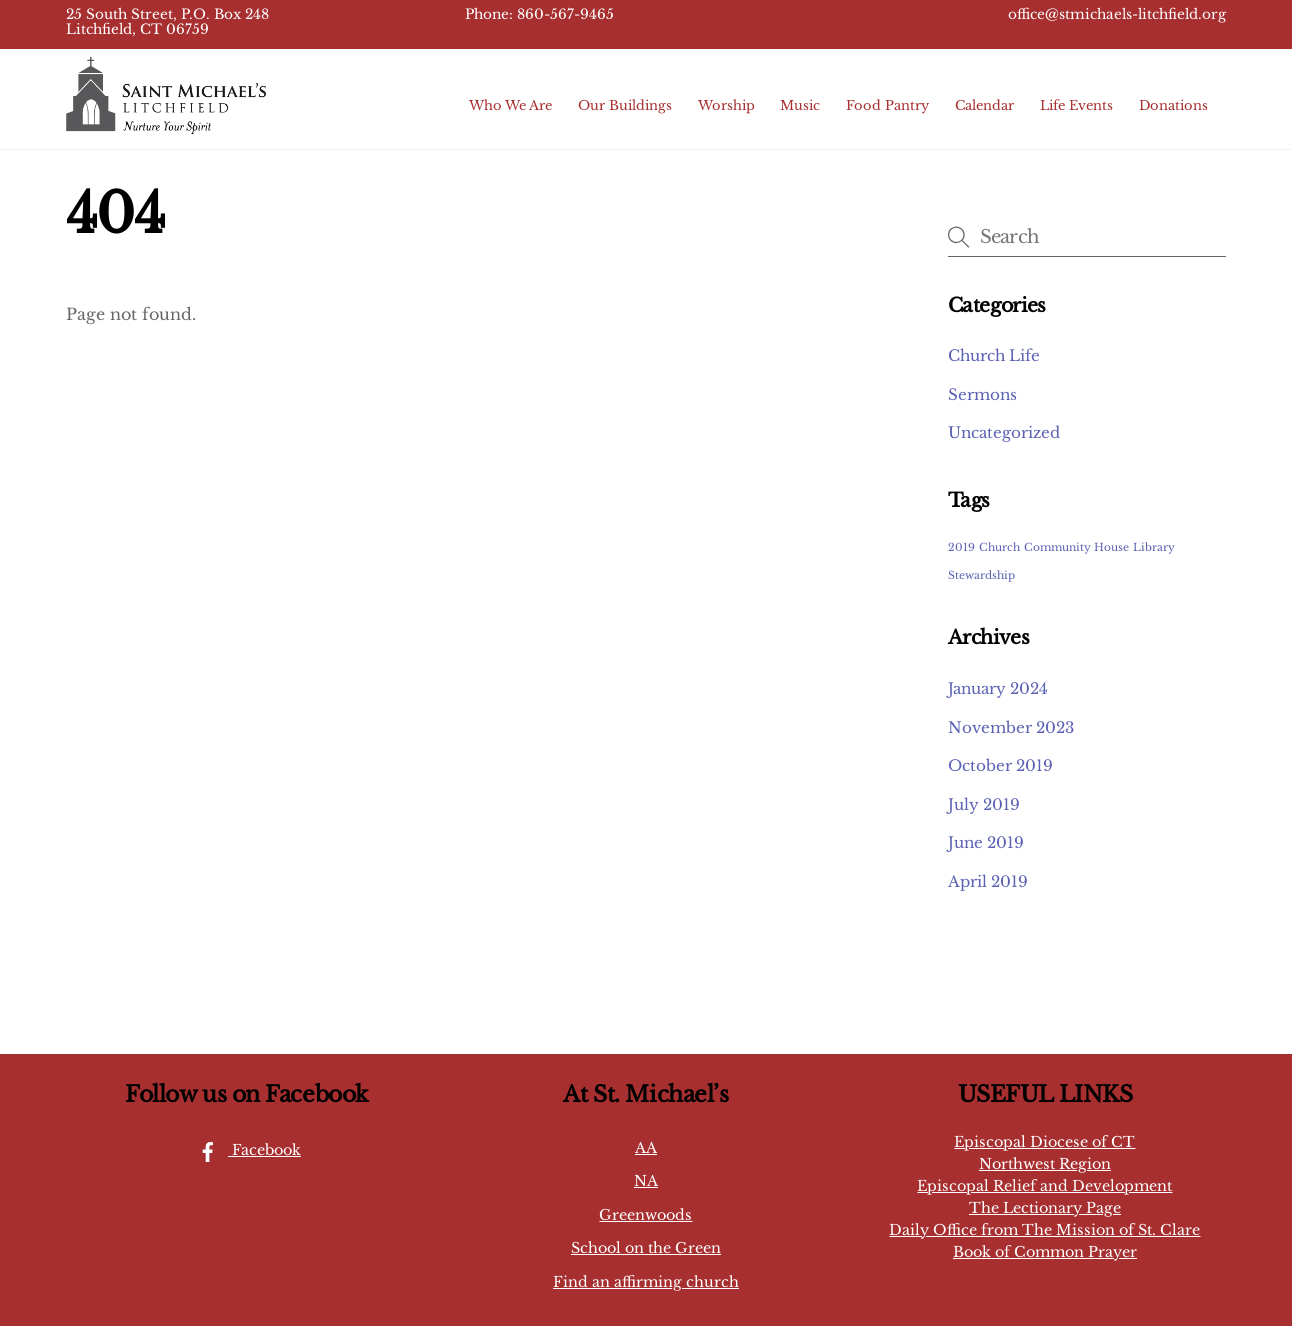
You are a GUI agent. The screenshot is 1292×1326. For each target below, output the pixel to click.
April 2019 (988, 881)
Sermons (982, 394)
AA (646, 1148)
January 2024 (998, 688)
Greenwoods (645, 1215)
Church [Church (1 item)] (999, 547)
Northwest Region (1045, 1164)
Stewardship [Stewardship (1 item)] (981, 575)
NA (646, 1181)
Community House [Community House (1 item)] (1076, 547)
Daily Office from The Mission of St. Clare (1044, 1230)
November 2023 (1011, 727)
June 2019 (986, 842)
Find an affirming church (646, 1282)
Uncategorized (1004, 432)
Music (800, 105)
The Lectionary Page (1045, 1208)
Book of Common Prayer (1045, 1252)
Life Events (1076, 105)
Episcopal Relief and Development (1044, 1186)
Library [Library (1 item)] (1154, 547)
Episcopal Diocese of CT (1044, 1142)
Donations (1173, 105)
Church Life (994, 355)
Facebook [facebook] (244, 1150)
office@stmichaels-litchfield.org (1117, 14)
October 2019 (1000, 765)
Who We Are (510, 105)
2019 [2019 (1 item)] (961, 547)
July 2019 (984, 804)
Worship (726, 105)
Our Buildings (625, 105)
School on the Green (646, 1248)
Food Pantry (887, 105)
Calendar (984, 105)
